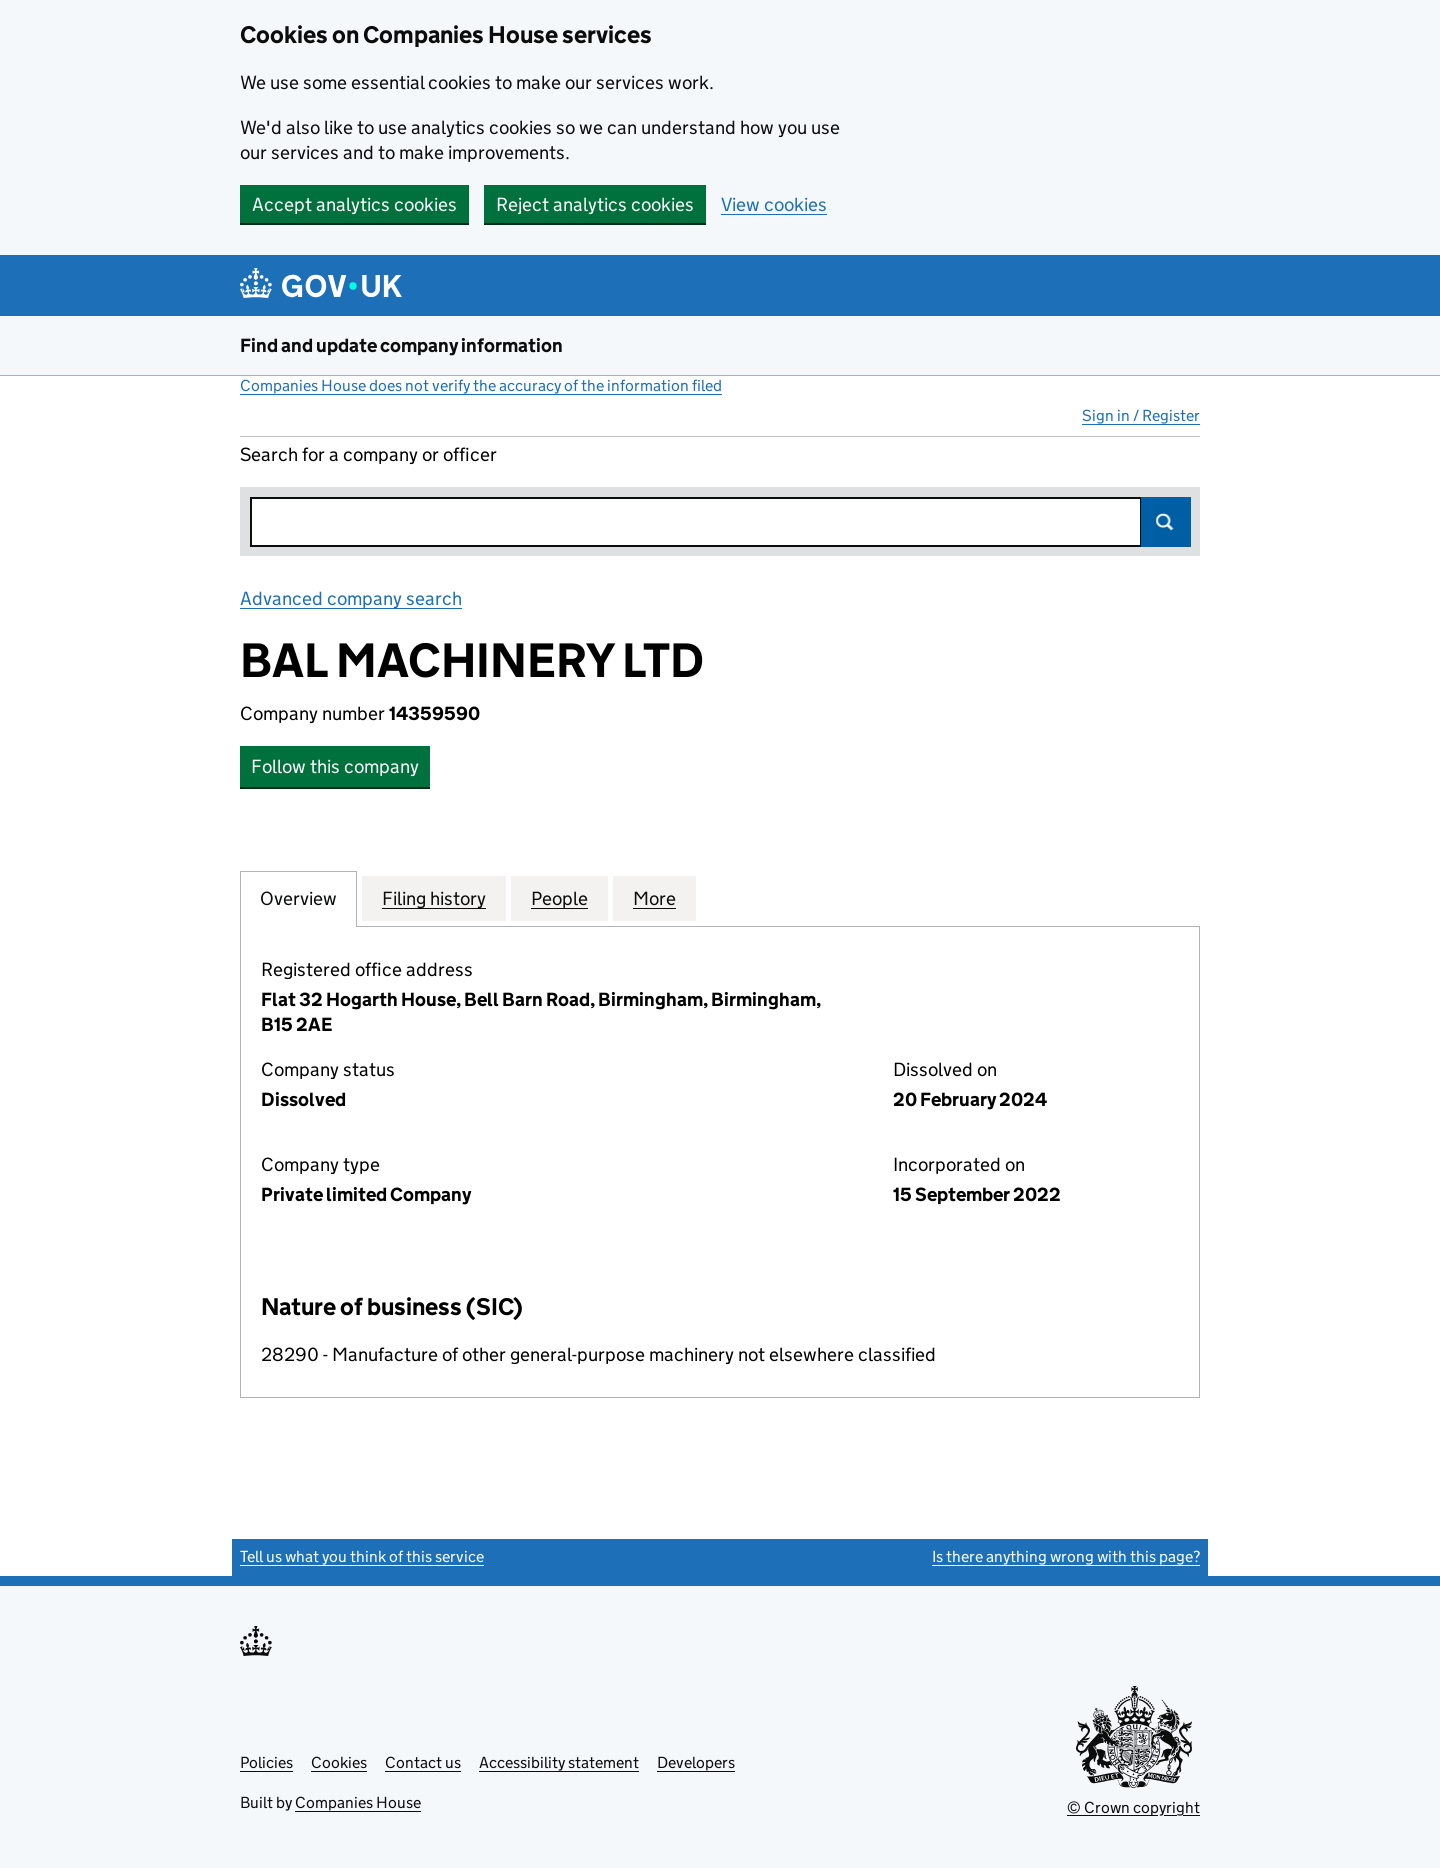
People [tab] (559, 898)
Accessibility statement (559, 1762)
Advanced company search (351, 598)
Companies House (358, 1802)
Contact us (423, 1762)
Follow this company (335, 766)
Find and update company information (401, 345)
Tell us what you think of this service (362, 1556)
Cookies (339, 1762)
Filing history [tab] (434, 898)
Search (1166, 522)
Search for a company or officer (368, 454)
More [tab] (654, 898)
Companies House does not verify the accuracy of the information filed (481, 385)
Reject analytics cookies (595, 204)
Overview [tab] (298, 898)
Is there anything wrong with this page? (1066, 1556)
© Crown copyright (1133, 1807)
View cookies (774, 204)
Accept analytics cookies (354, 204)
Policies (266, 1762)
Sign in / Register (1141, 415)
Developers (696, 1762)
